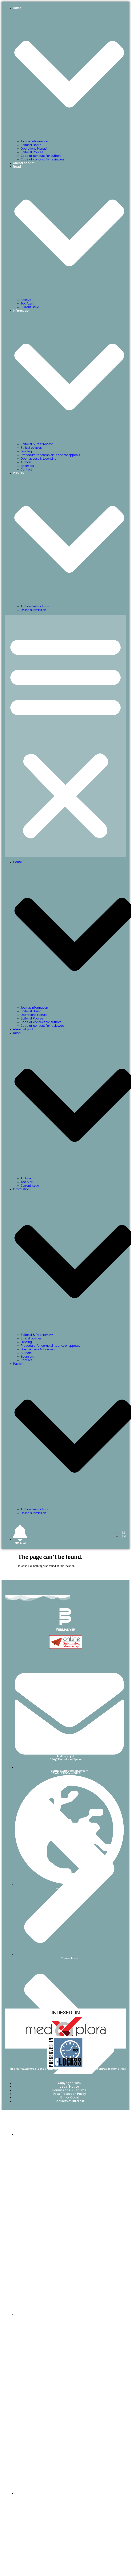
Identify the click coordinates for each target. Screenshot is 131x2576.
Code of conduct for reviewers (43, 159)
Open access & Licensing (38, 458)
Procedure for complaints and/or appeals (50, 455)
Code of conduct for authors (41, 156)
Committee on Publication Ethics (104, 2068)
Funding (26, 451)
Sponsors (27, 466)
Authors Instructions (35, 606)
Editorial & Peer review (37, 444)
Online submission (33, 610)
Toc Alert (27, 303)
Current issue (30, 307)
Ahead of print (24, 163)
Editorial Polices (32, 152)
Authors (26, 462)
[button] (65, 736)
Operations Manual (34, 148)
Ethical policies (31, 448)
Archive (26, 300)
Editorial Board (31, 145)
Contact (26, 469)
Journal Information (34, 141)
